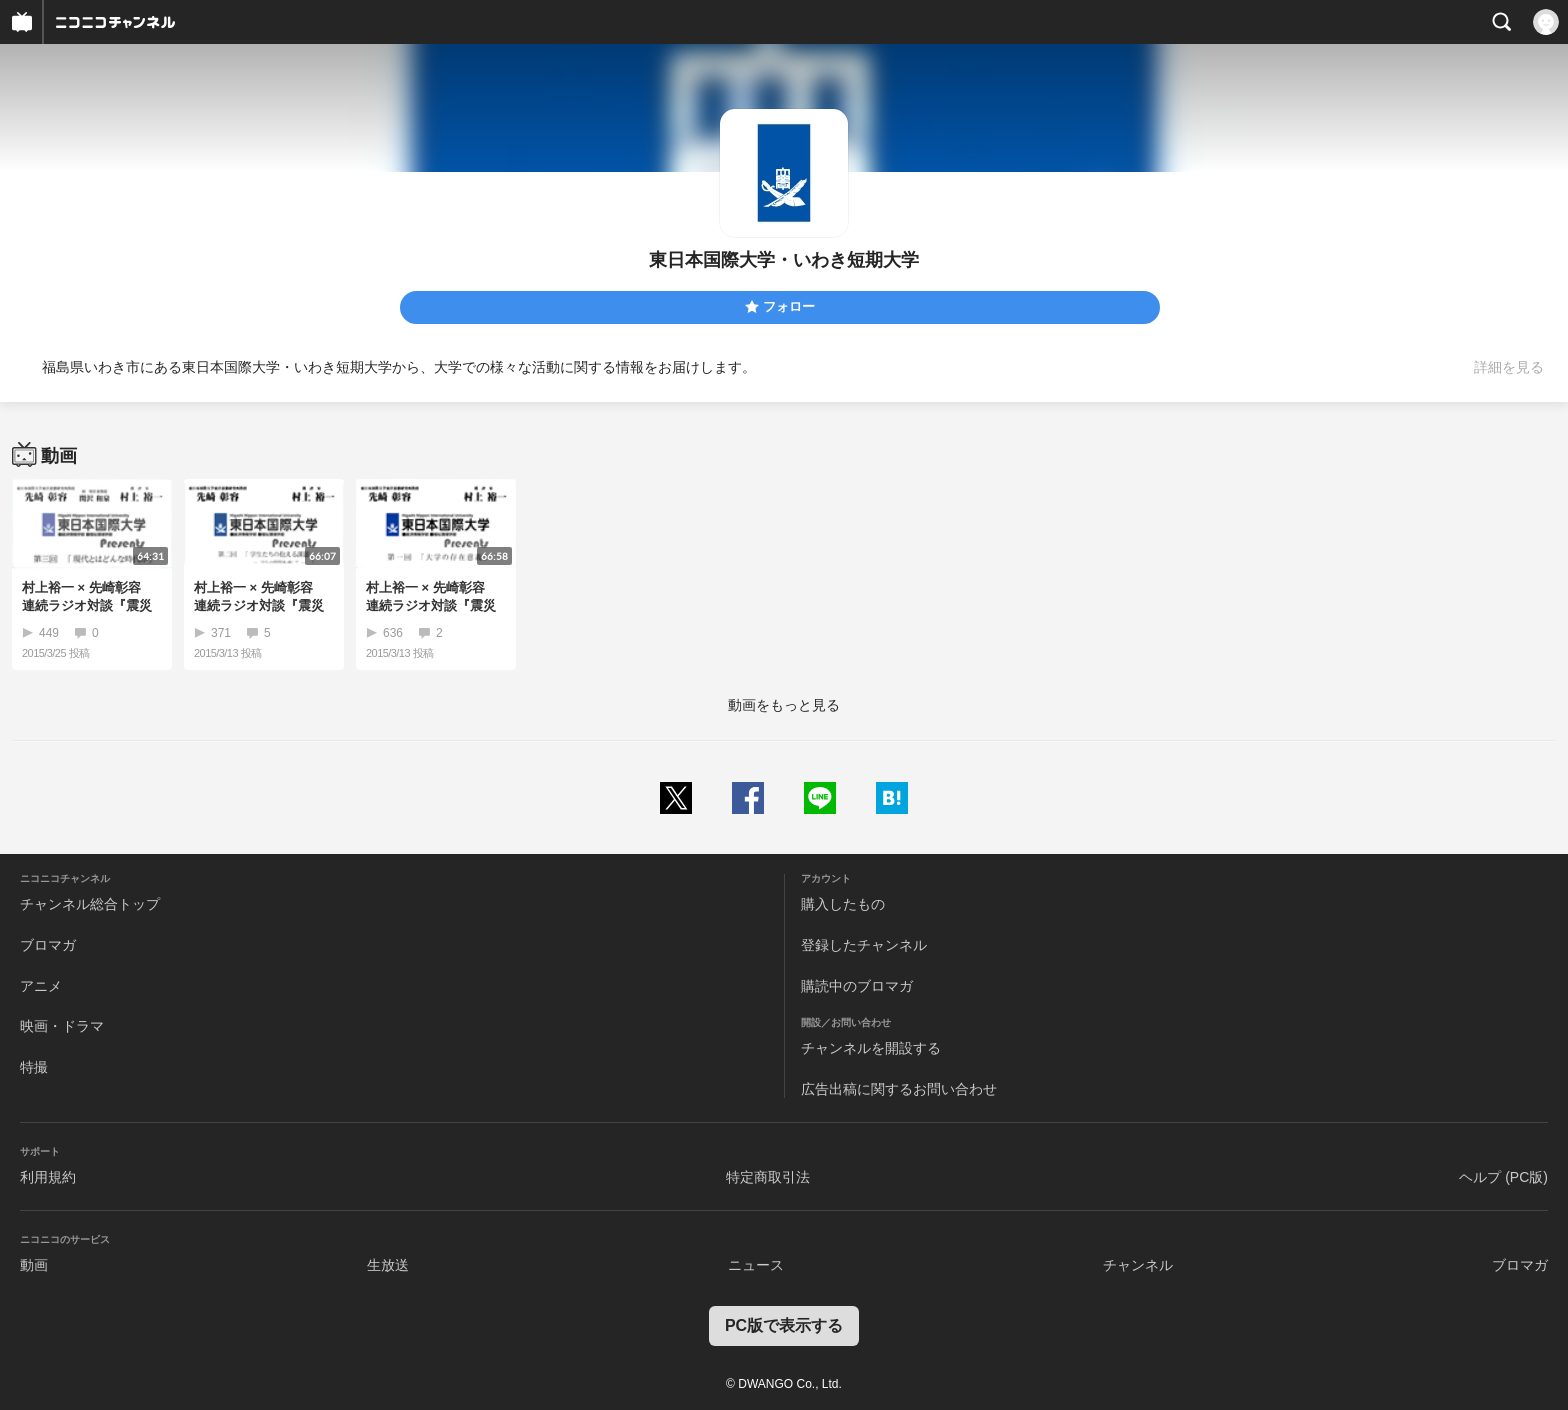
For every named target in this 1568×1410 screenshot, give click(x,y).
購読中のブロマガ (857, 986)
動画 (34, 1265)
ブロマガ (48, 945)
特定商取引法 (768, 1177)
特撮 (34, 1067)
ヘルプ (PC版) (1503, 1177)
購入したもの (843, 904)
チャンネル (1138, 1265)
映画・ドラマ (62, 1026)
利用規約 (48, 1177)
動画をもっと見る (784, 705)
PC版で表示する (784, 1325)
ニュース (756, 1265)
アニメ (41, 986)
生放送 (388, 1265)
